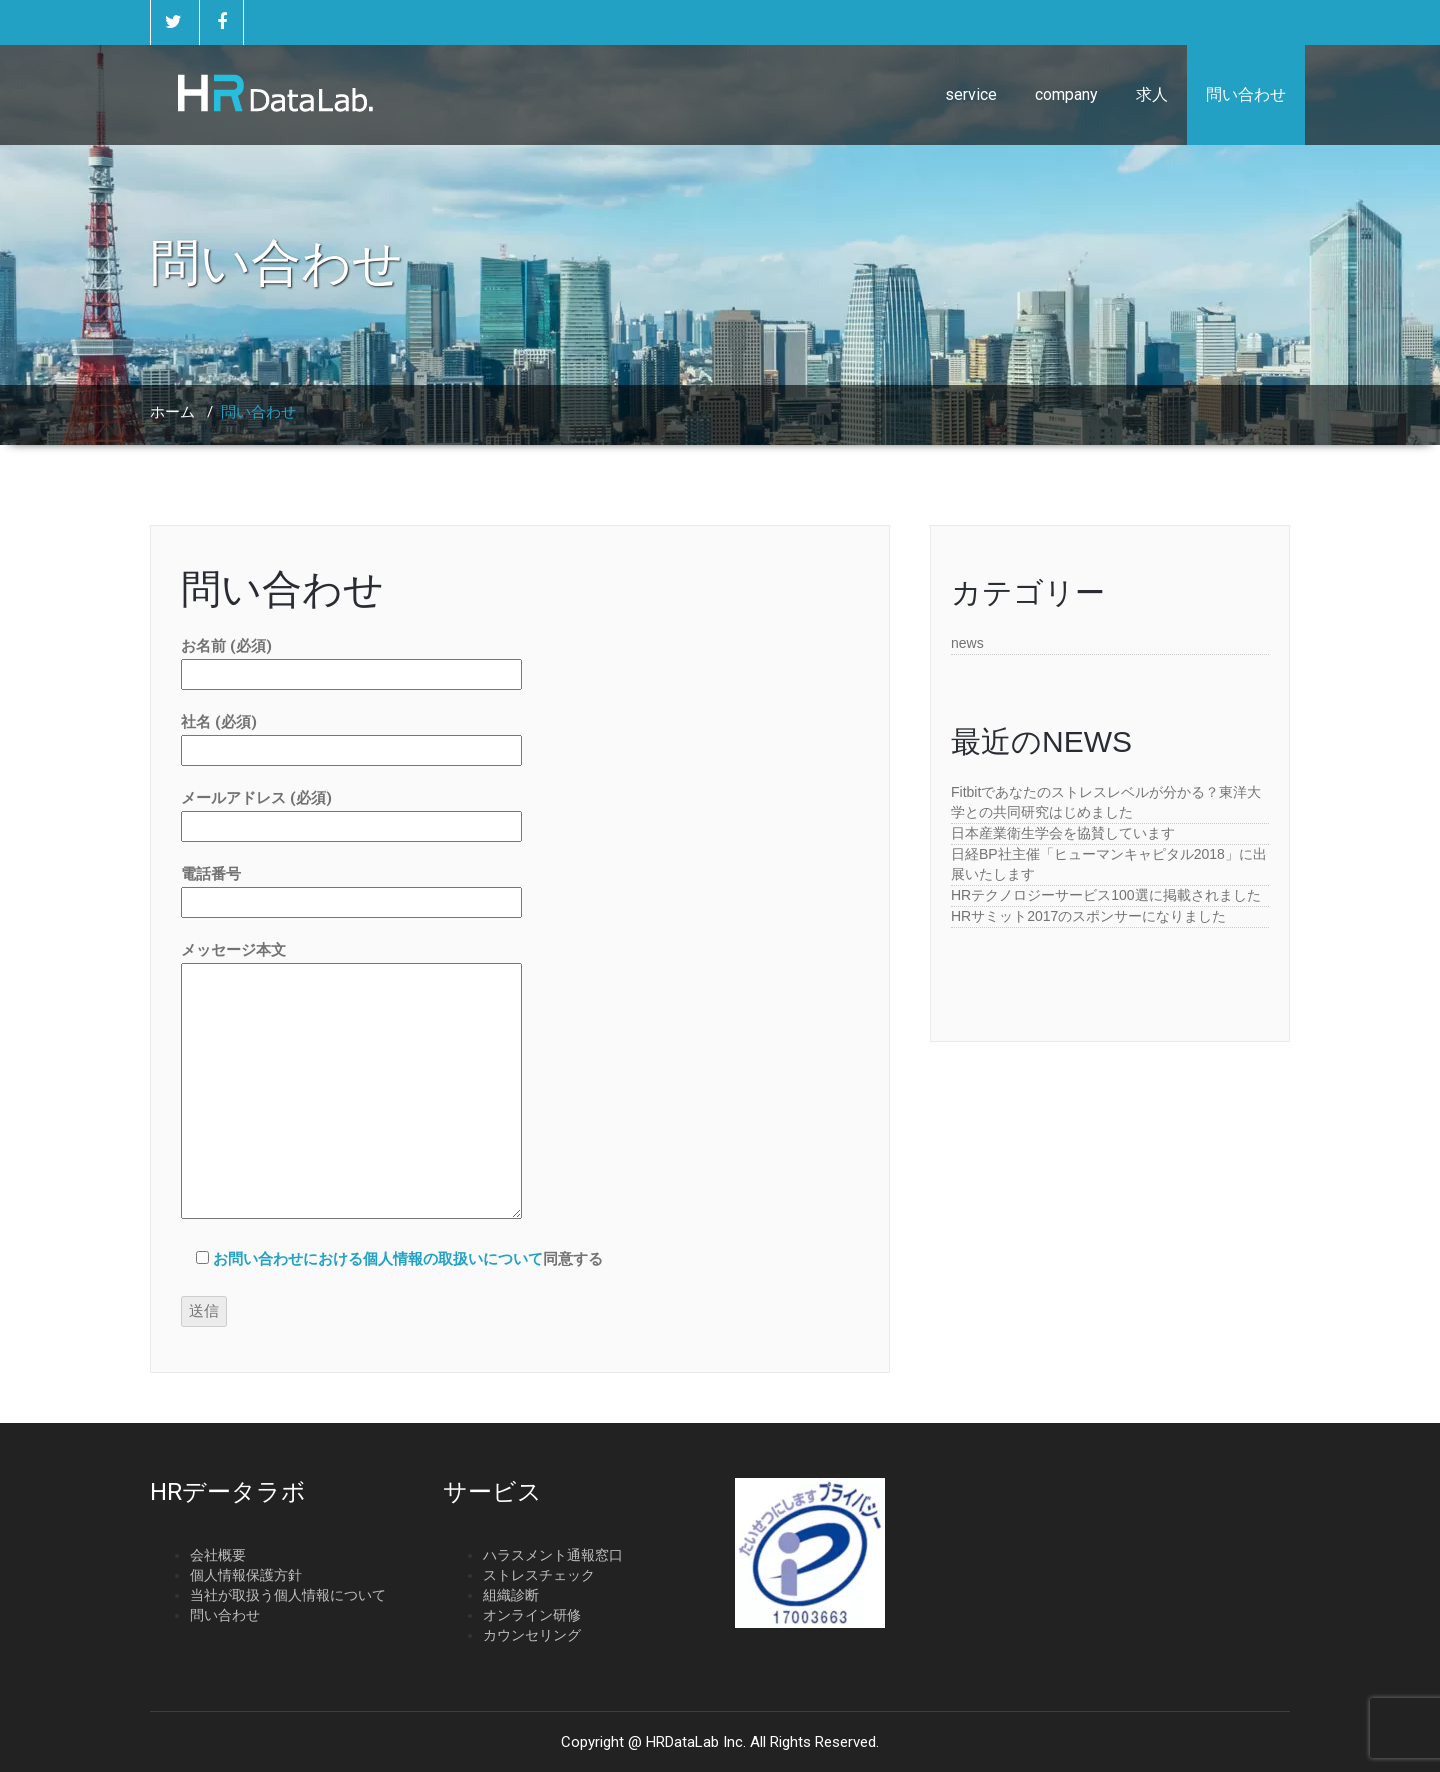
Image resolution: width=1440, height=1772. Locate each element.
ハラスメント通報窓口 (553, 1555)
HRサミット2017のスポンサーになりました (1088, 916)
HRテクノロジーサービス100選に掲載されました (1106, 895)
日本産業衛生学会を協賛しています (1063, 833)
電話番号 (351, 888)
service (971, 94)
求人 (1152, 94)
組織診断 (511, 1595)
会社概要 (218, 1555)
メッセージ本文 (351, 1082)
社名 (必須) (351, 736)
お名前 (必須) (351, 660)
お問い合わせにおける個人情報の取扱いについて (378, 1259)
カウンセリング (532, 1635)
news (967, 643)
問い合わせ (1246, 94)
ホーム (172, 412)
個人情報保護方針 (246, 1575)
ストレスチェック (539, 1575)
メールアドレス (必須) (351, 812)
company (1066, 94)
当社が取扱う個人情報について (288, 1595)
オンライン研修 (532, 1615)
